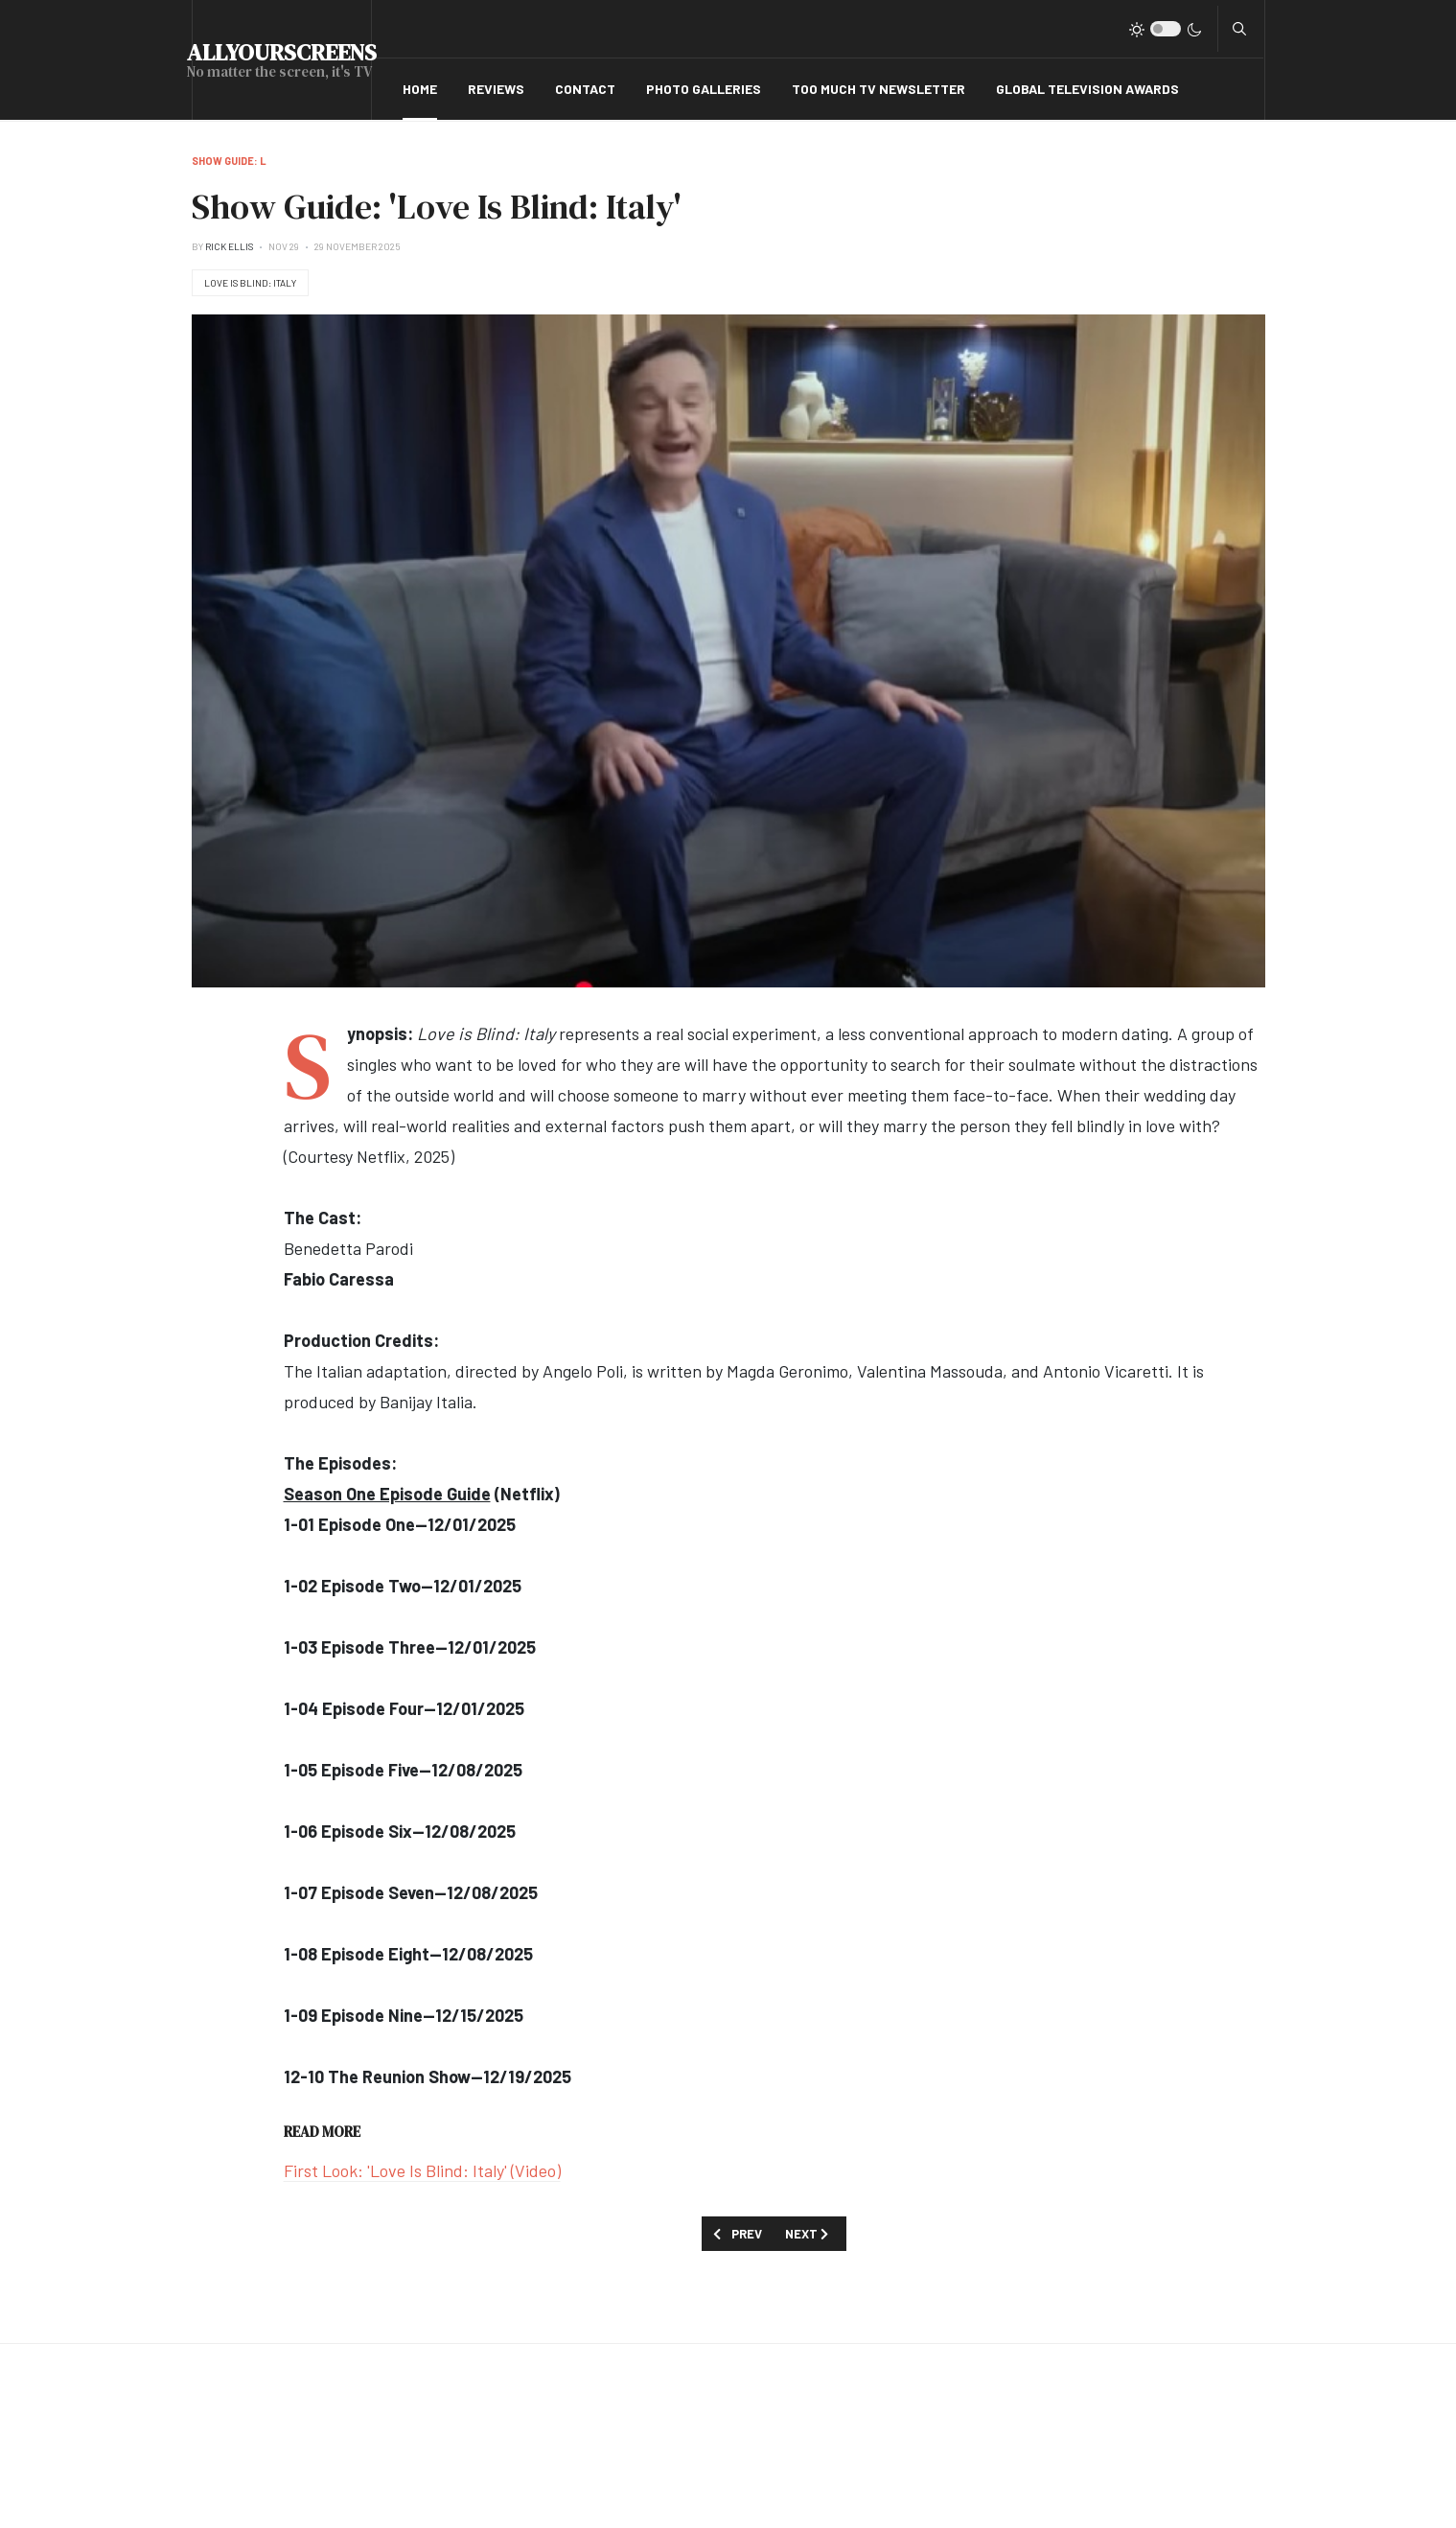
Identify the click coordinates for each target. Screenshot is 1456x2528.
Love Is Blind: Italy (250, 283)
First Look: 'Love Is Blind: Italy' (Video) (422, 2170)
